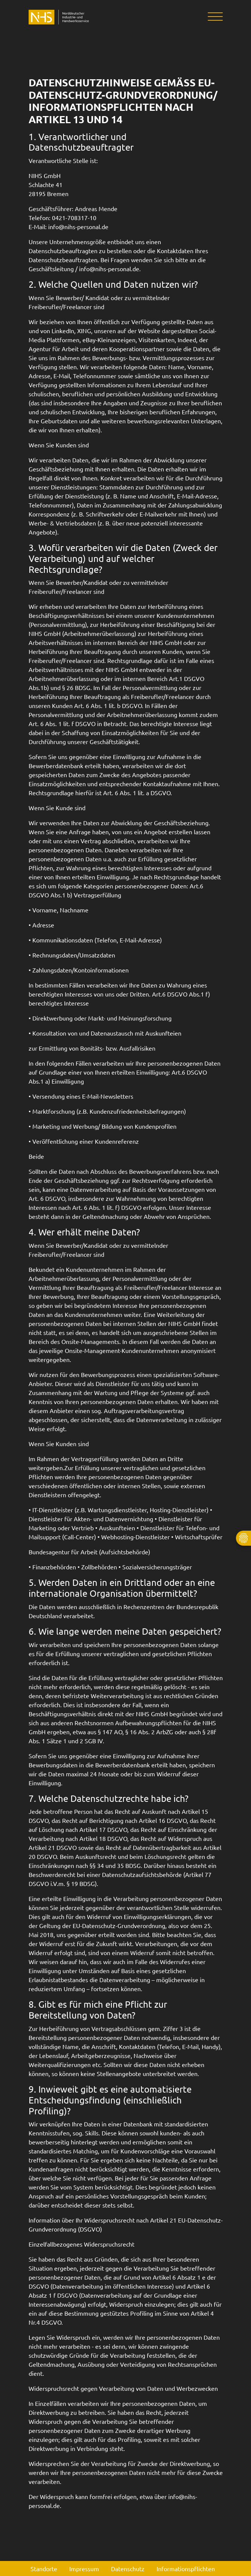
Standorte (43, 2568)
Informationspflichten (186, 2568)
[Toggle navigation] (212, 17)
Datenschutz (128, 2568)
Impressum (84, 2568)
